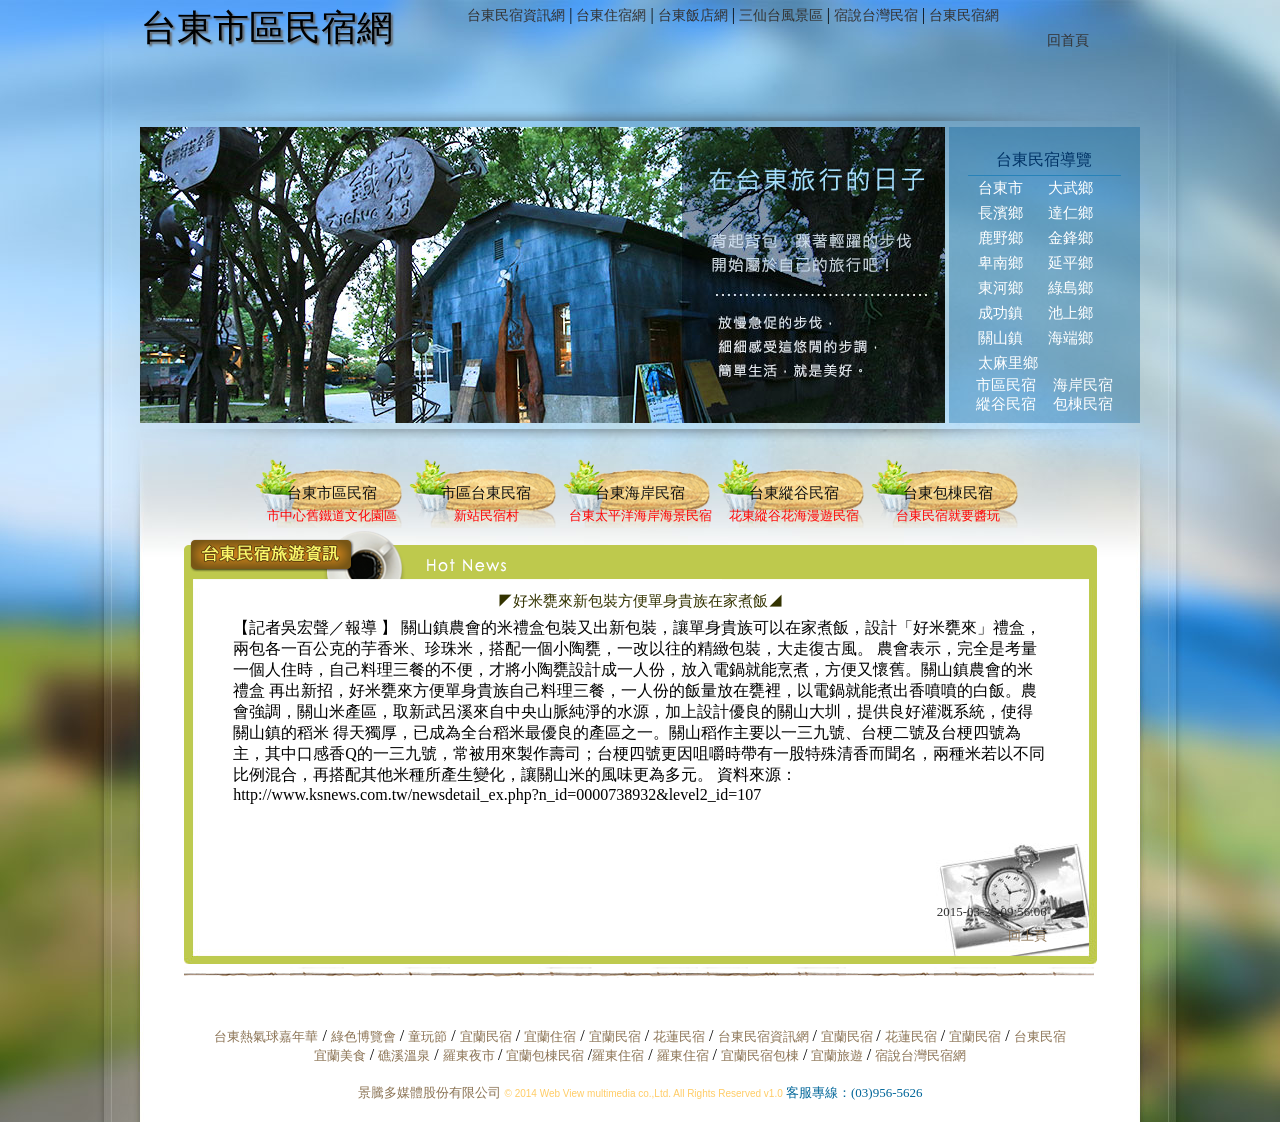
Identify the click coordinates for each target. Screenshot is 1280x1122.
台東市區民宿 (332, 493)
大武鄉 (1070, 188)
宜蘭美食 (340, 1055)
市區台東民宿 (486, 493)
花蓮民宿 (679, 1036)
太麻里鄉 (1008, 363)
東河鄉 (1000, 288)
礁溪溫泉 (404, 1055)
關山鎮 (1000, 338)
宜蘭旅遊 (834, 1055)
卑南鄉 (1000, 263)
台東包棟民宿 (948, 493)
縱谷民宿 (1006, 404)
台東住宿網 (611, 15)
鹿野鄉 (1000, 238)
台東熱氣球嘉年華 (266, 1036)
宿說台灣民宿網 (920, 1055)
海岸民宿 (1083, 385)
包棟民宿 (1083, 404)
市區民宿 (1006, 385)
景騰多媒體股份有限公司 (429, 1092)
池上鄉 (1070, 313)
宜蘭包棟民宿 (546, 1055)
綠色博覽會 (363, 1036)
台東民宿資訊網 (516, 15)
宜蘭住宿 (550, 1036)
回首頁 (1068, 40)
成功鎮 (1000, 313)
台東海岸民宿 (640, 493)
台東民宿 (1040, 1036)
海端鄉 (1070, 338)
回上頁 (1027, 935)
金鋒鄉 (1070, 238)
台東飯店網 (693, 15)
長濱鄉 (1000, 213)
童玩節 (427, 1036)
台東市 (1000, 188)
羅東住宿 (618, 1055)
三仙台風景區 (781, 15)
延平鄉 (1070, 263)
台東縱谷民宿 (794, 493)
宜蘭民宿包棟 (760, 1055)
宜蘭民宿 (486, 1036)
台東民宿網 (964, 15)
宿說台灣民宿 (876, 15)
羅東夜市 (470, 1055)
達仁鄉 (1070, 213)
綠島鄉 (1070, 288)
